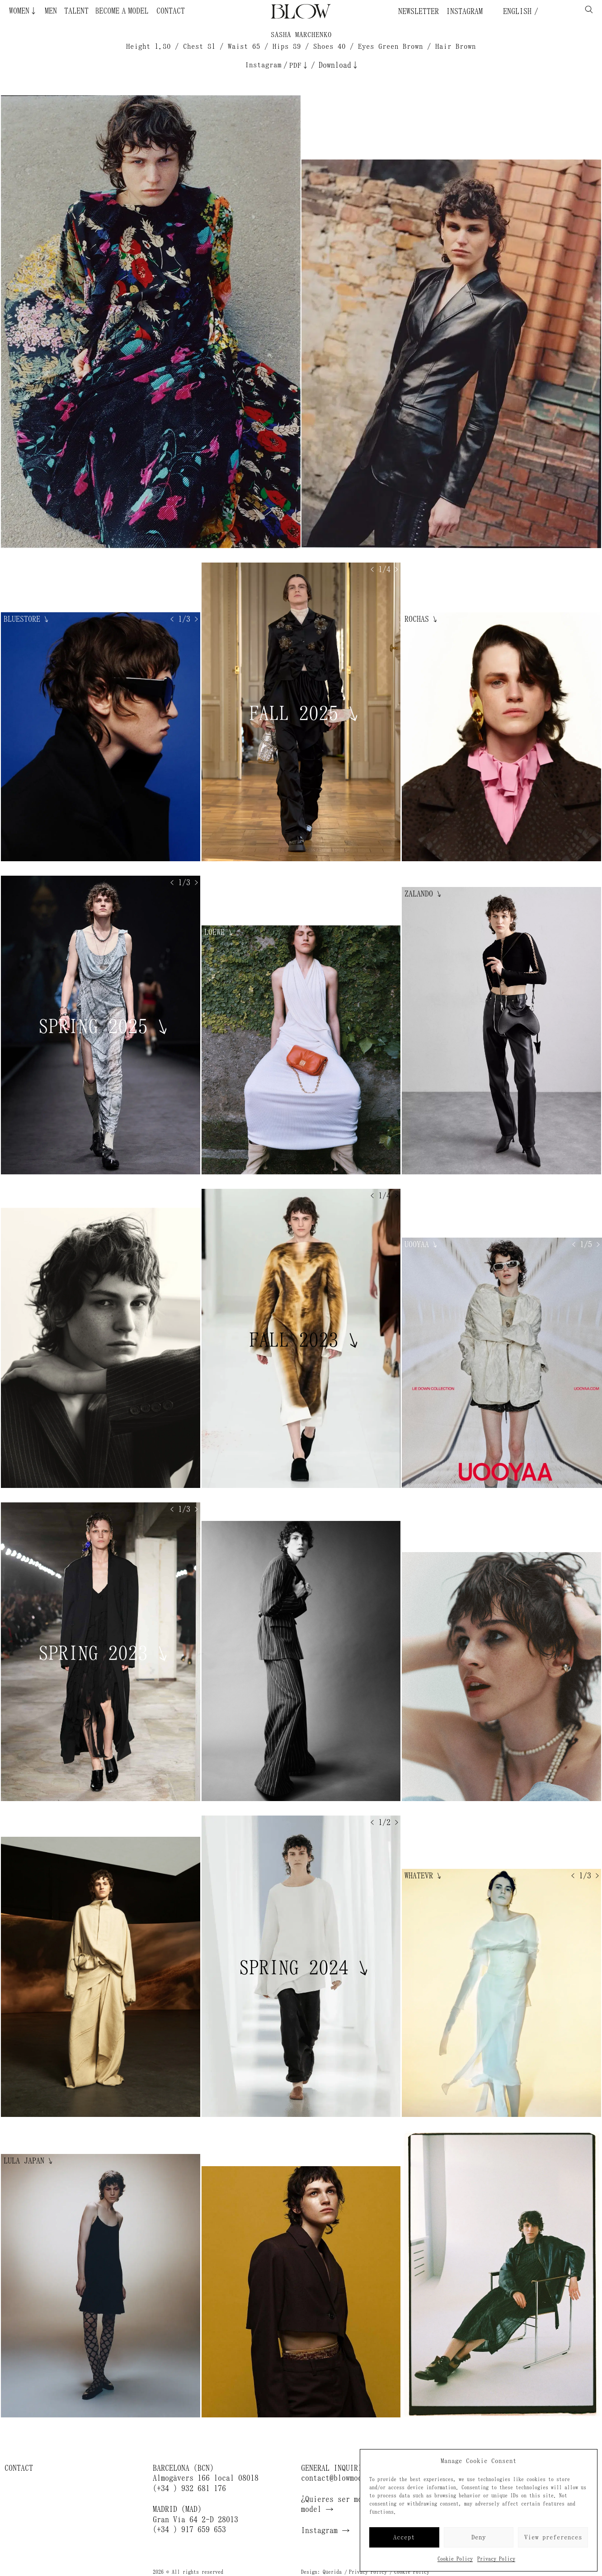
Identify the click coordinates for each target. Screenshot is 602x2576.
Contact (170, 11)
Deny (478, 2537)
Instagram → (325, 2530)
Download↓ (339, 65)
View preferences (553, 2537)
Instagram (464, 11)
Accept (404, 2537)
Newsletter (418, 11)
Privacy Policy (496, 2559)
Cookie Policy (455, 2559)
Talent (76, 11)
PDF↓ (299, 65)
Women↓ (23, 11)
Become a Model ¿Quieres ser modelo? (140, 11)
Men (51, 11)
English (515, 11)
